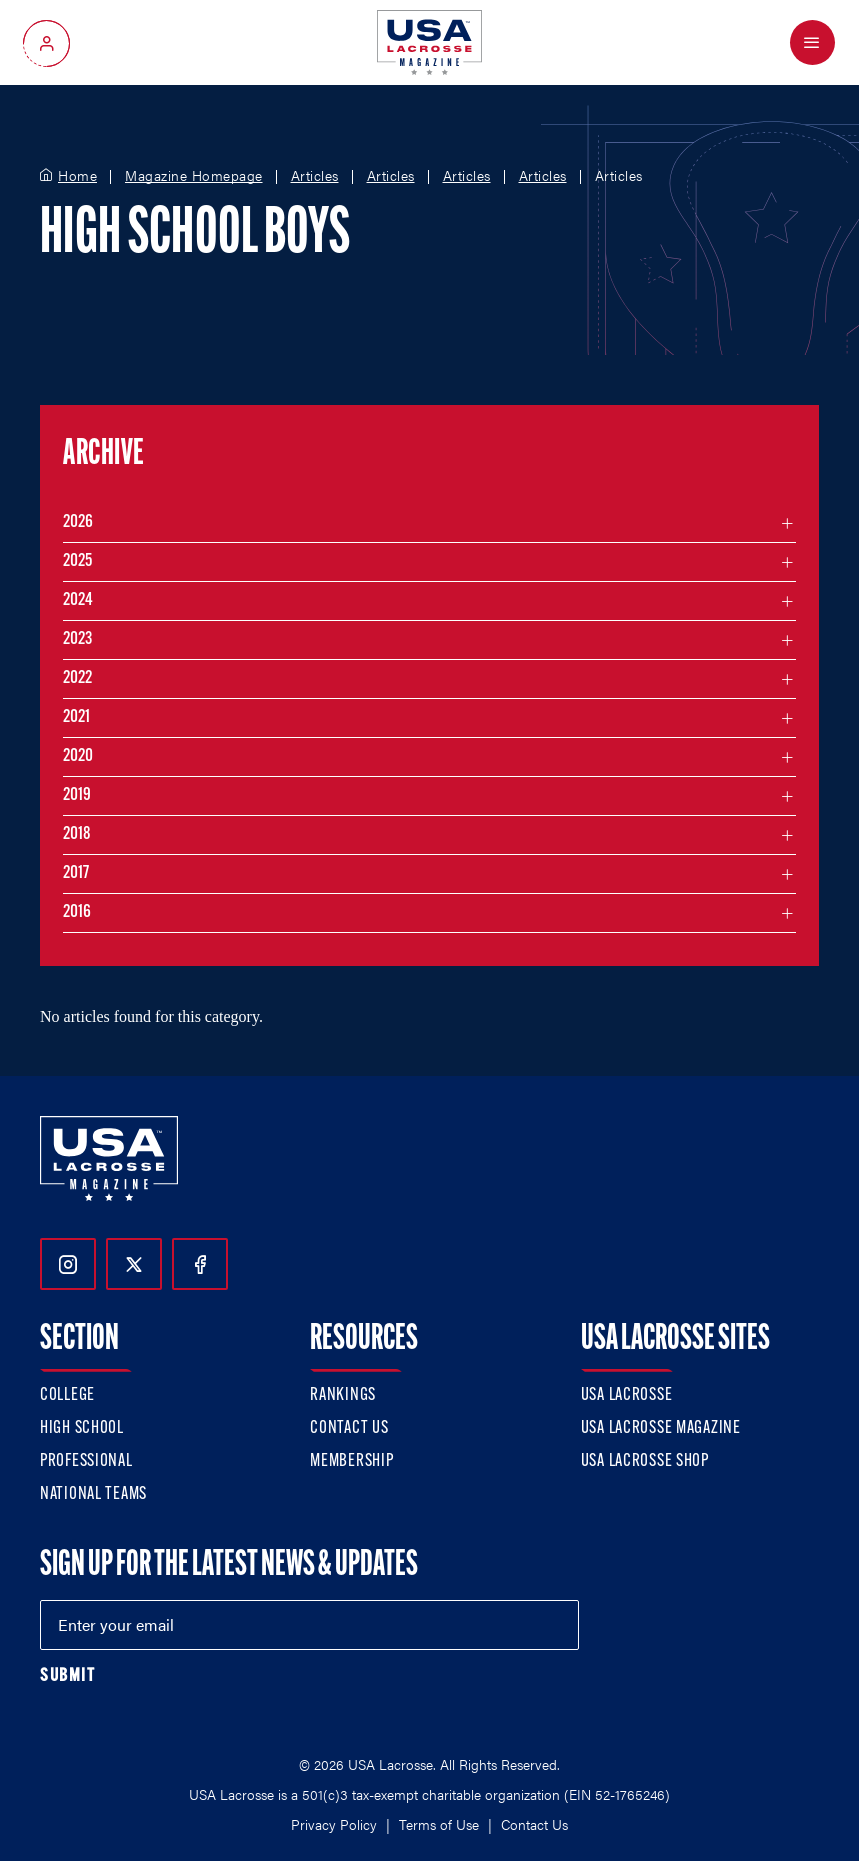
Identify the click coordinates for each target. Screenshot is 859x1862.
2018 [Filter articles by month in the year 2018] (77, 834)
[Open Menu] (812, 42)
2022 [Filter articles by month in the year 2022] (77, 678)
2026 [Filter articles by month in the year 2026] (78, 522)
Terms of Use (439, 1824)
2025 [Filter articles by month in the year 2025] (77, 561)
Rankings (343, 1395)
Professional (86, 1461)
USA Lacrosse (627, 1395)
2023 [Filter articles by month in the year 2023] (77, 639)
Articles (315, 176)
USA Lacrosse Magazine (661, 1428)
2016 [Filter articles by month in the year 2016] (77, 912)
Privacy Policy (334, 1824)
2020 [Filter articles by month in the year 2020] (78, 756)
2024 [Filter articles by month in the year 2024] (78, 600)
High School (82, 1428)
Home (77, 176)
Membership (351, 1461)
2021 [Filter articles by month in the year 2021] (76, 717)
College (67, 1395)
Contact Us (349, 1428)
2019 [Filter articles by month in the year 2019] (77, 795)
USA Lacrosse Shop (645, 1461)
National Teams (93, 1494)
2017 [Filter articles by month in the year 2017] (76, 873)
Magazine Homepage (194, 176)
